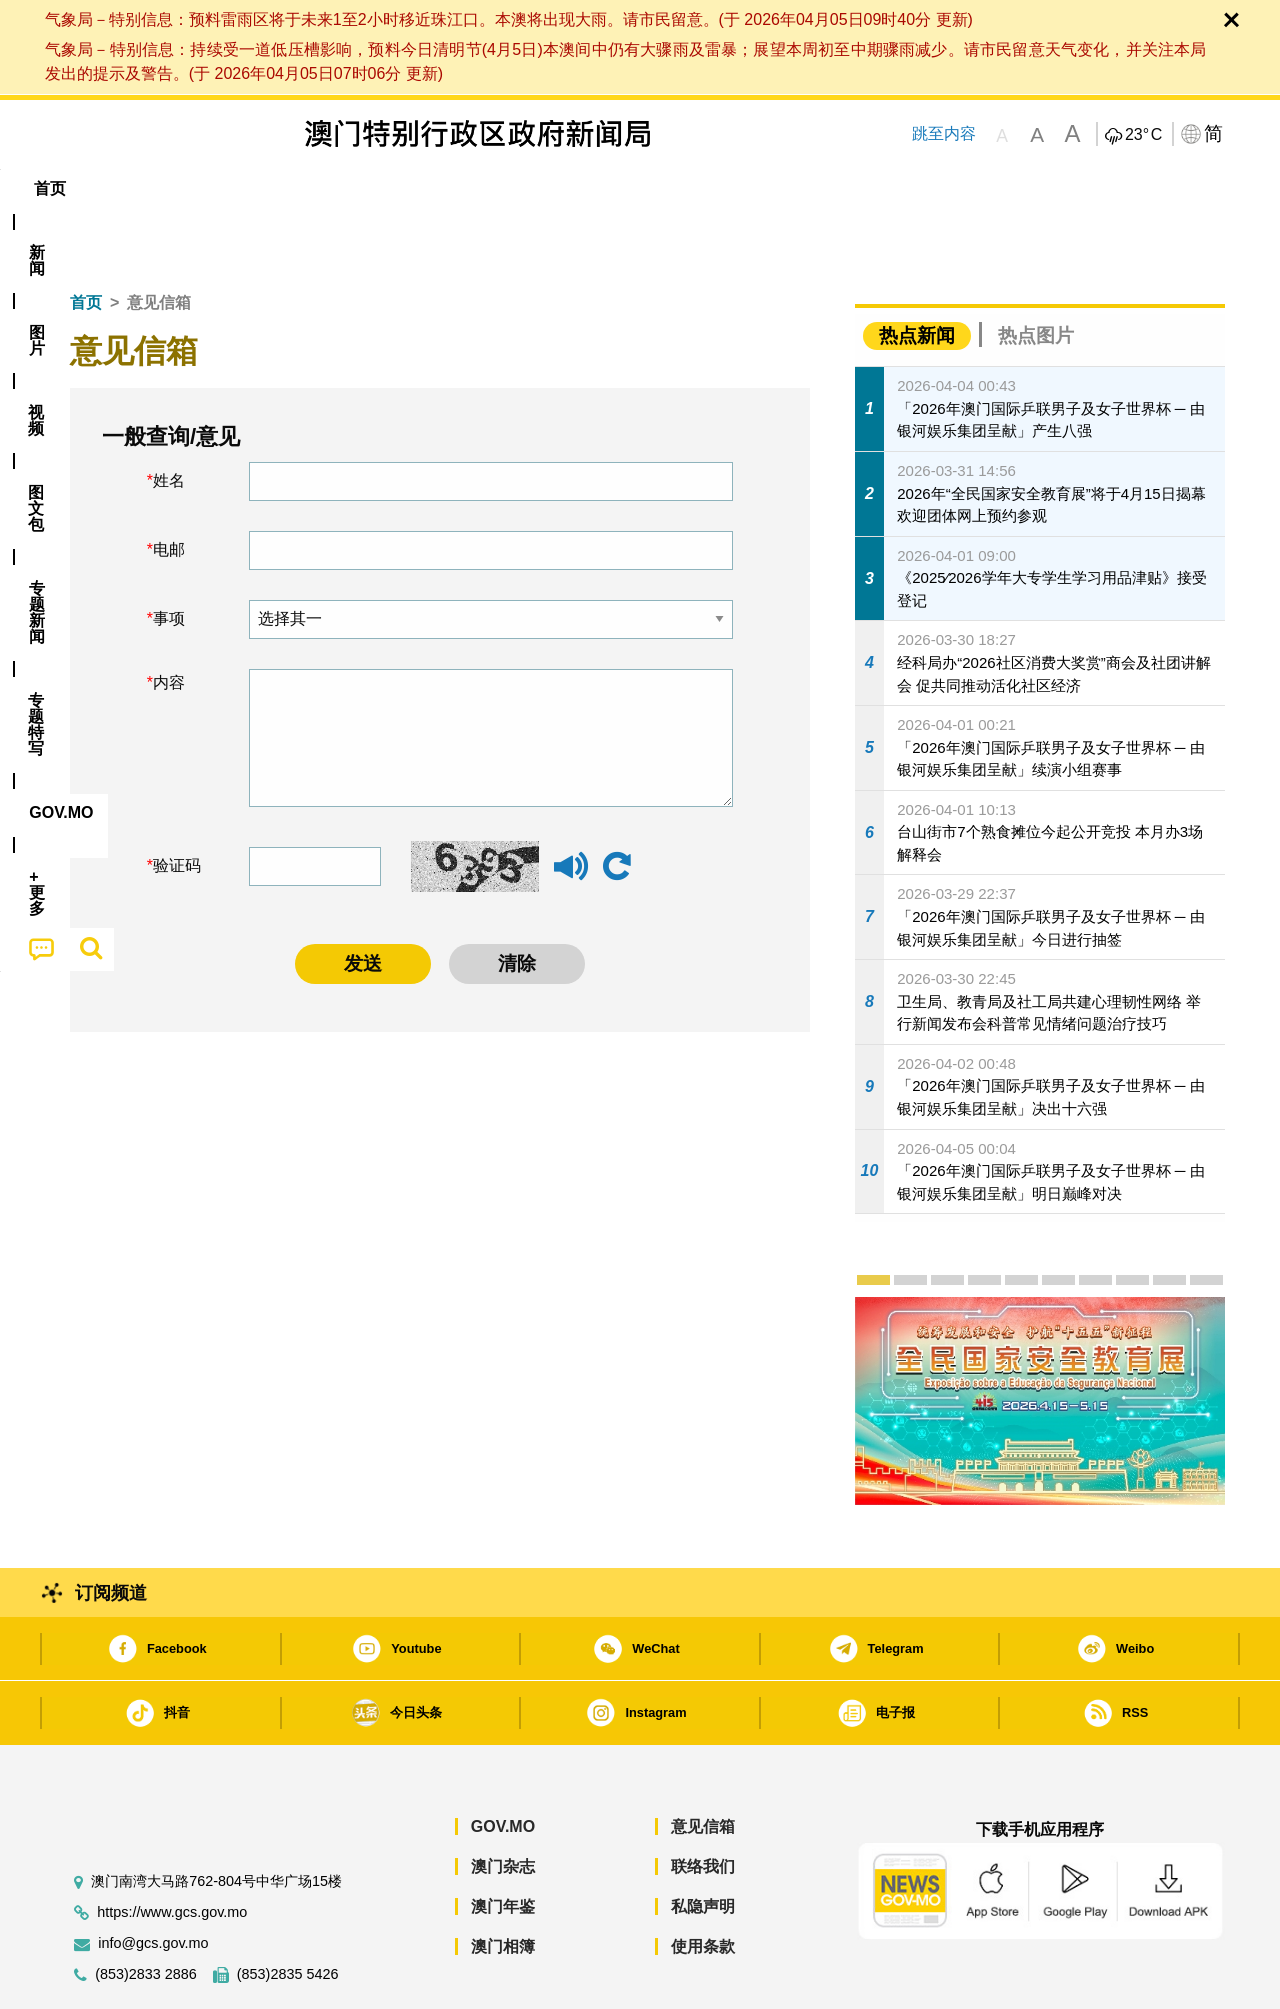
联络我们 (703, 1805)
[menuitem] (164, 189)
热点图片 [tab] (1036, 274)
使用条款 (703, 1885)
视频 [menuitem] (311, 188)
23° (1143, 135)
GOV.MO (503, 1765)
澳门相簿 (503, 1885)
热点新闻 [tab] (917, 274)
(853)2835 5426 (288, 1913)
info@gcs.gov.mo (153, 1882)
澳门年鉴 (503, 1845)
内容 (169, 621)
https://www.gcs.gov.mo (172, 1851)
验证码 (177, 804)
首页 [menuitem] (90, 188)
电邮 (169, 488)
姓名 (169, 419)
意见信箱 (703, 1765)
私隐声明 (703, 1845)
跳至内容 (944, 133)
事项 (169, 557)
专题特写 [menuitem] (588, 188)
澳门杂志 (503, 1805)
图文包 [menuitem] (391, 188)
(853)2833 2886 (146, 1913)
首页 (86, 241)
